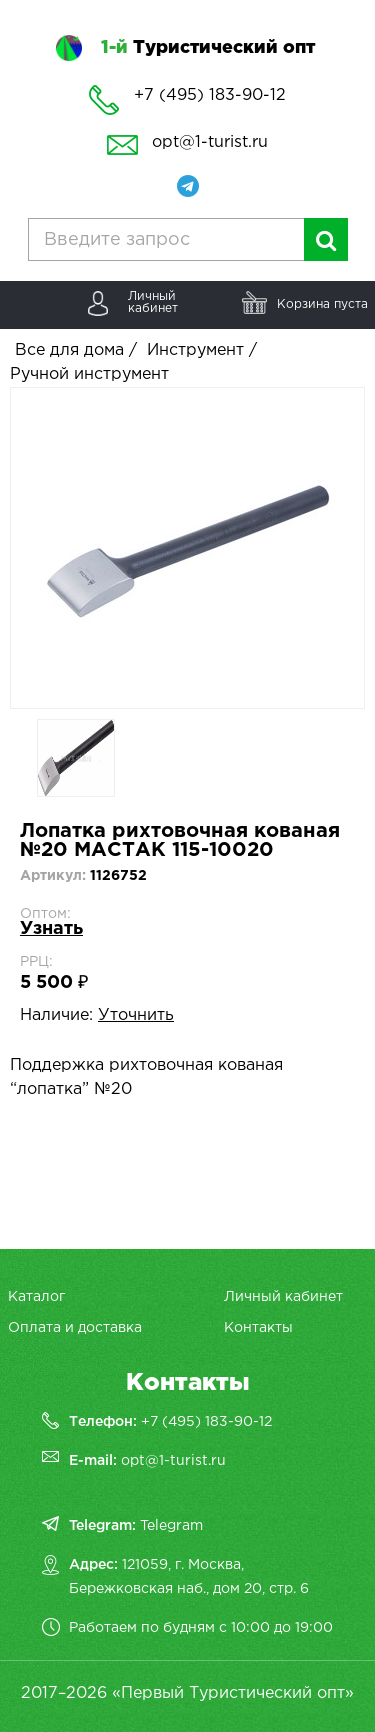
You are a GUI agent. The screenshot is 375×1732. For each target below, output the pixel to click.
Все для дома (69, 350)
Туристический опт (208, 48)
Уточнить (136, 1015)
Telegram (171, 1526)
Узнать (51, 929)
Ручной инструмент (89, 374)
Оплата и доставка (75, 1328)
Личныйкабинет (153, 302)
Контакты (258, 1328)
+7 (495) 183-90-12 (206, 1422)
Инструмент (195, 350)
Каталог (36, 1297)
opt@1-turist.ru (210, 142)
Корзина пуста (322, 304)
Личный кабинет (283, 1297)
